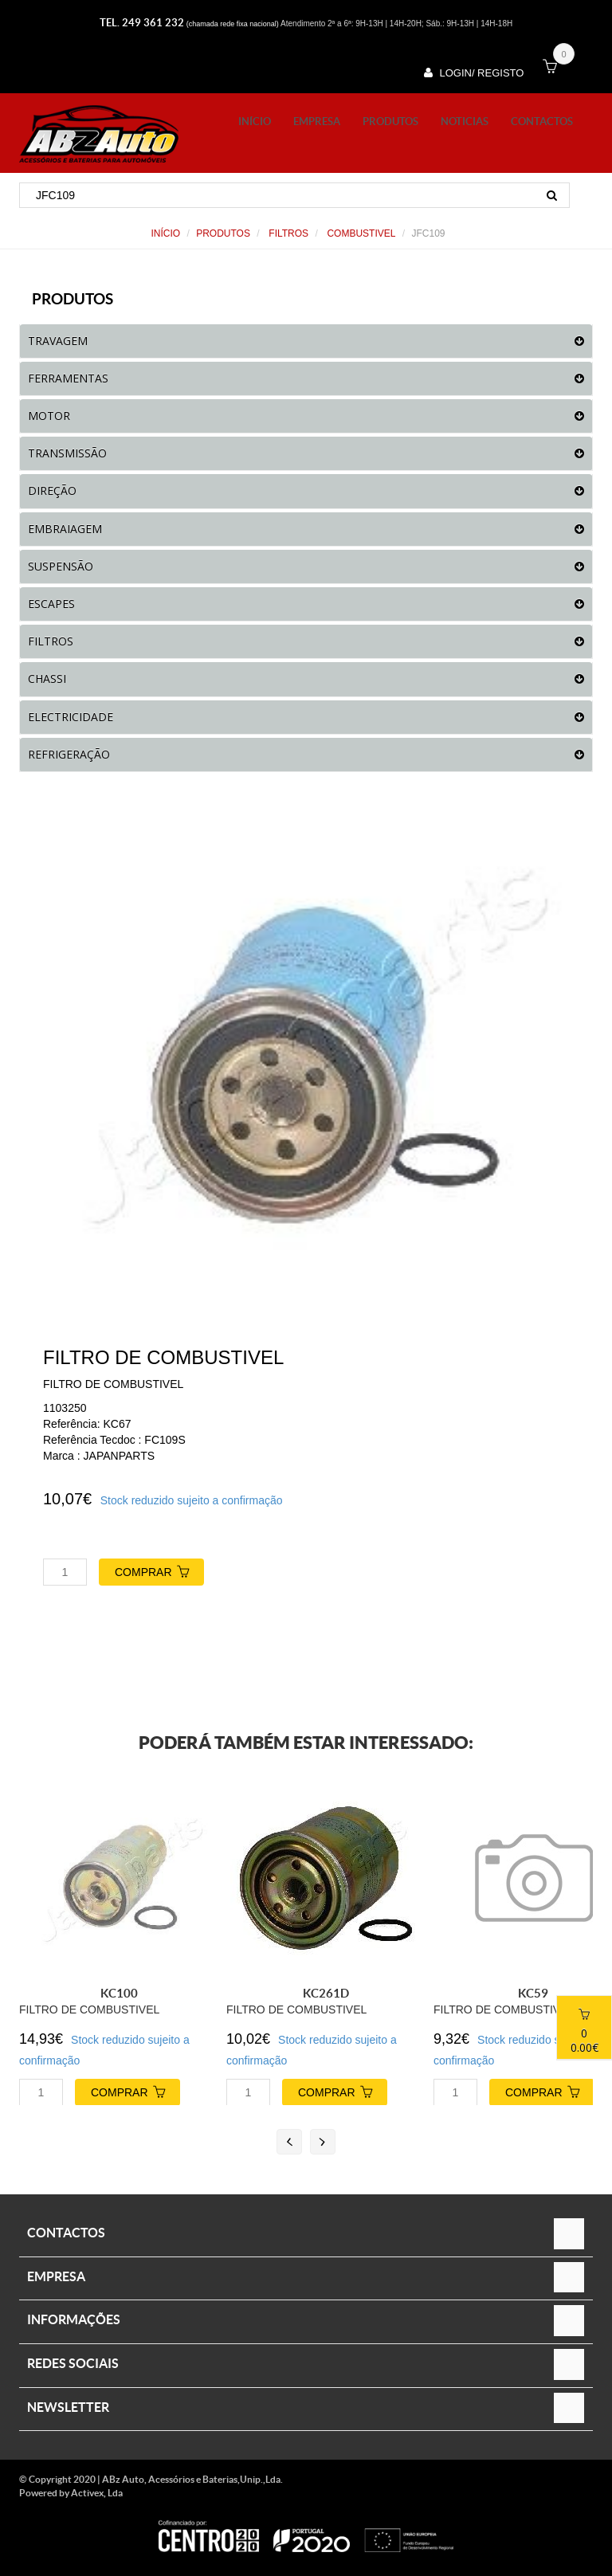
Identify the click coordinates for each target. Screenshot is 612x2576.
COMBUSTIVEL (359, 233)
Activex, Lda (97, 2493)
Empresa (316, 121)
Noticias (464, 121)
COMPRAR (159, 1570)
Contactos (542, 121)
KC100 (119, 1993)
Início (254, 121)
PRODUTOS (390, 121)
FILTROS (287, 233)
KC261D (326, 1993)
